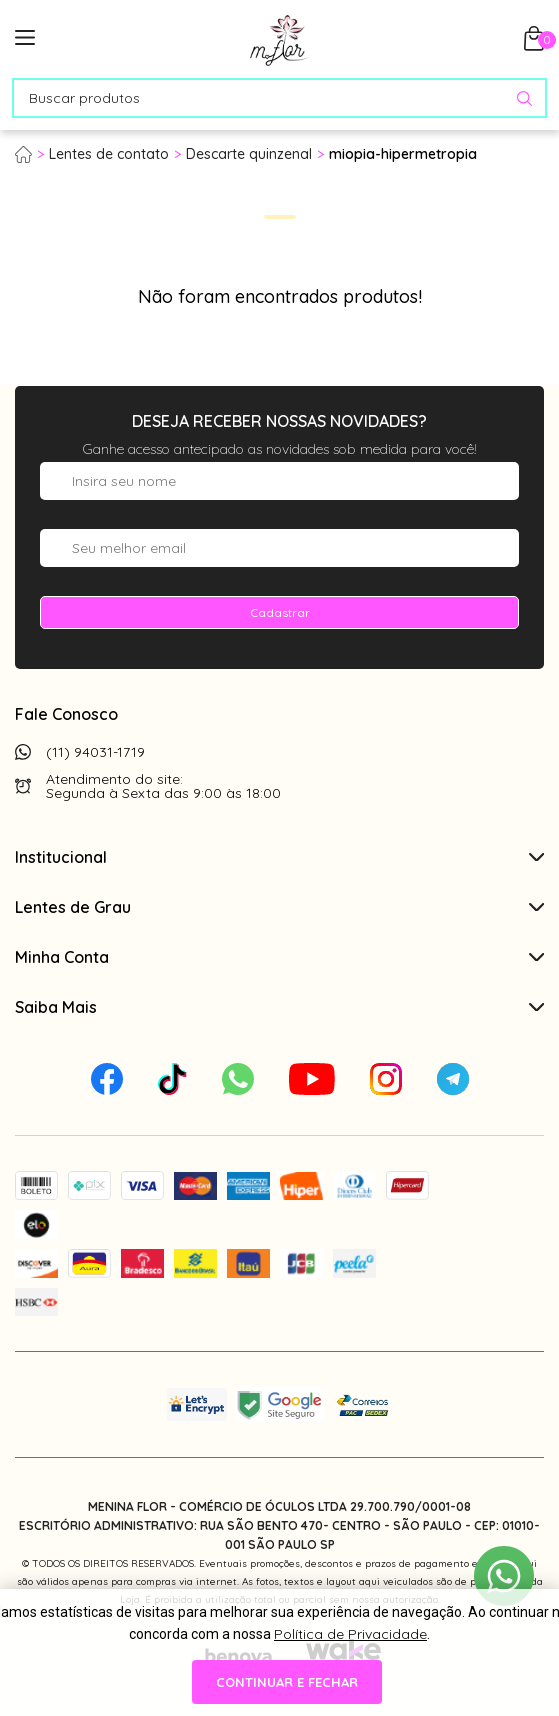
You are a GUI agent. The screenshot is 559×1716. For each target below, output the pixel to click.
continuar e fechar (287, 1682)
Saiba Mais (279, 1007)
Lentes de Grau (279, 907)
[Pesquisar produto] (524, 98)
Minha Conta (279, 957)
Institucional (279, 857)
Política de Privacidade (350, 1634)
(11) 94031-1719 (95, 752)
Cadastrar (280, 612)
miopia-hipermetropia (403, 154)
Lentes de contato (109, 154)
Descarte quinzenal (249, 154)
